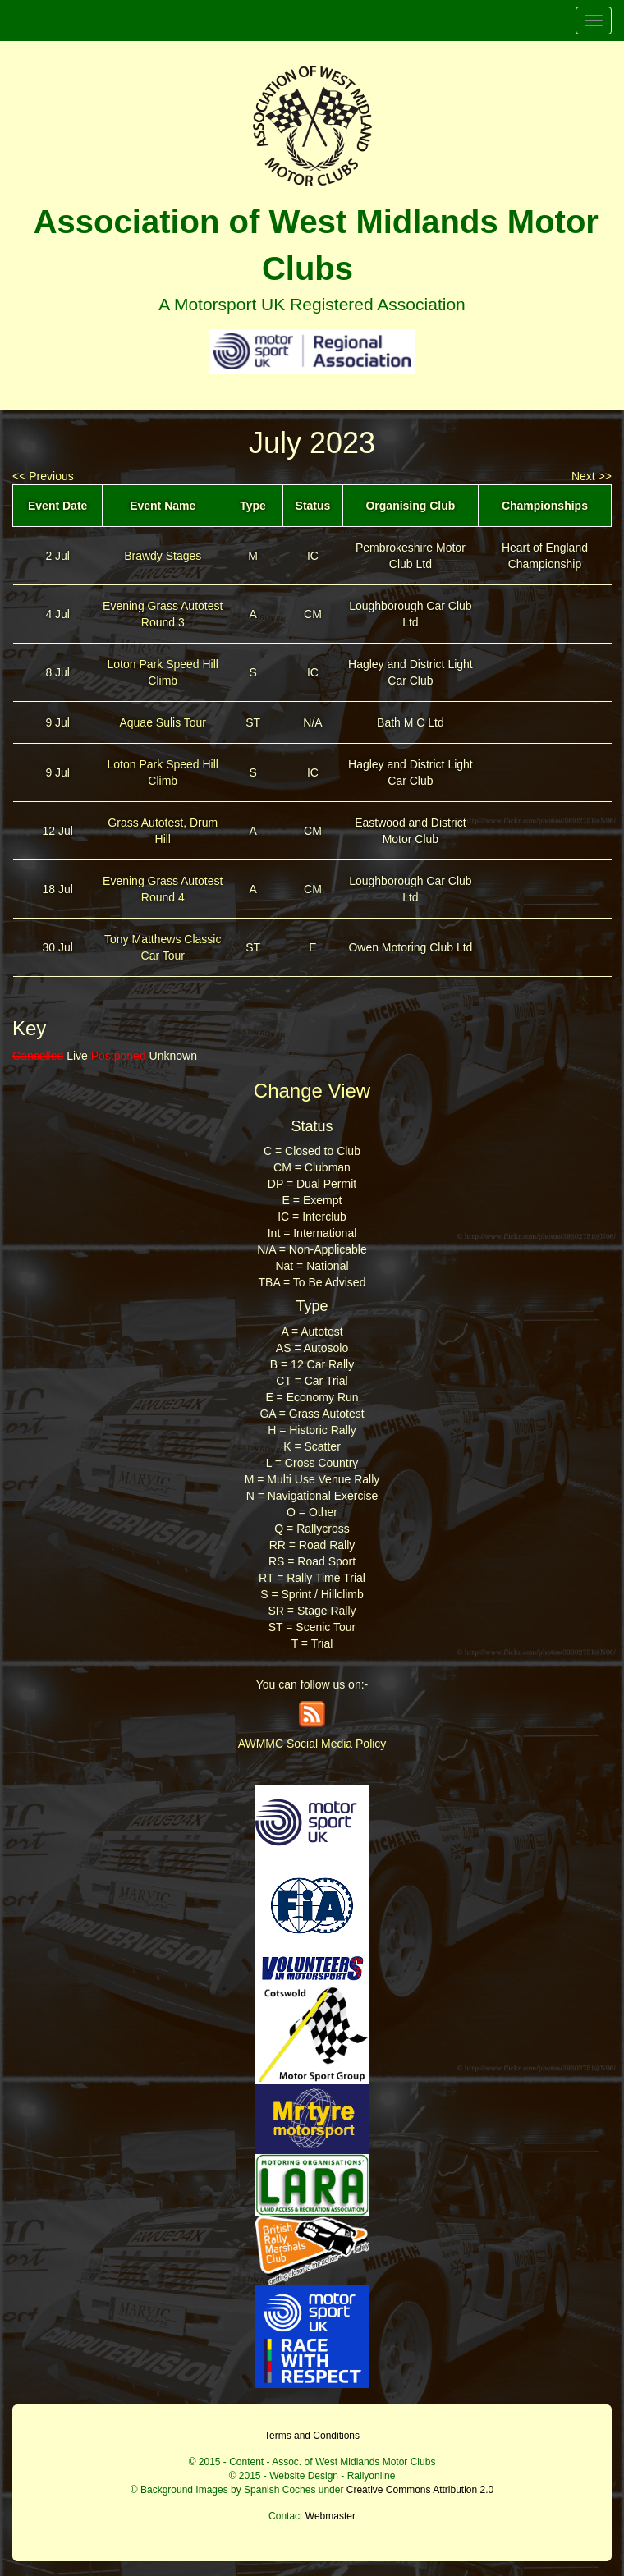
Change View (312, 1090)
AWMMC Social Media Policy (312, 1743)
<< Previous (43, 476)
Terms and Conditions (312, 2435)
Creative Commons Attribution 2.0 (419, 2490)
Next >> (591, 476)
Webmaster (330, 2516)
